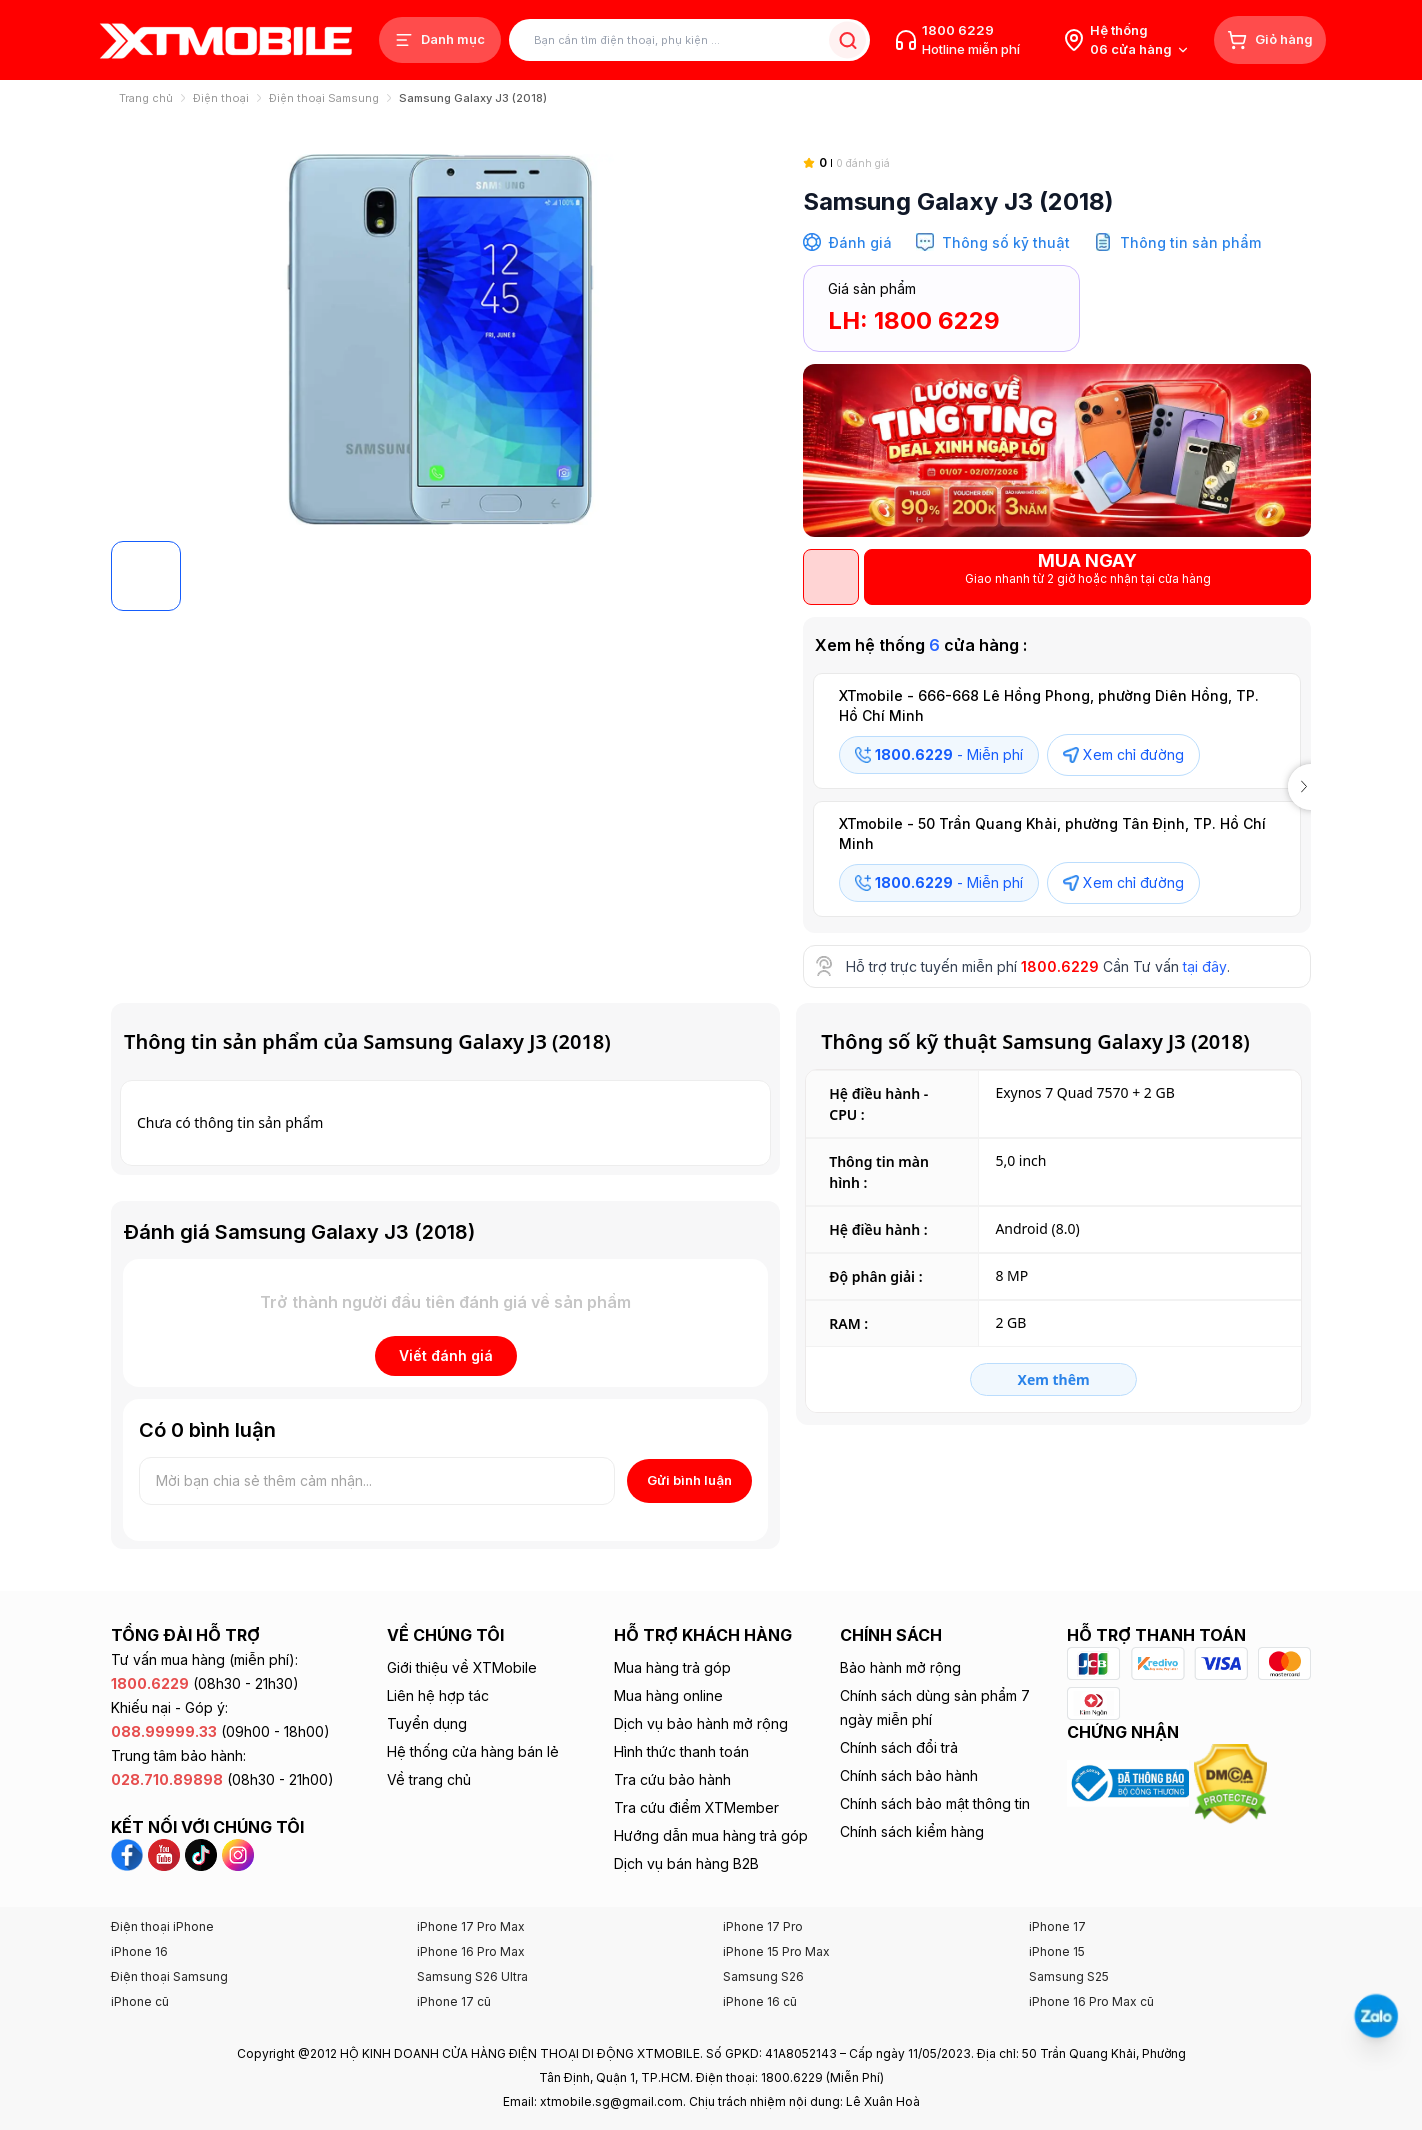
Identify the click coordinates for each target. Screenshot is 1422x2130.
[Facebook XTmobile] (129, 1853)
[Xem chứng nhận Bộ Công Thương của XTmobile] (1130, 1782)
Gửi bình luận (689, 1480)
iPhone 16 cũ (760, 2001)
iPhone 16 (139, 1951)
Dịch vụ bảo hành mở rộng (701, 1723)
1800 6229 (958, 30)
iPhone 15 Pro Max (776, 1951)
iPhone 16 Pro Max (471, 1951)
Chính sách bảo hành (909, 1775)
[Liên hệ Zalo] (1376, 2016)
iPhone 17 (1057, 1926)
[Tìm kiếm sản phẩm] (689, 40)
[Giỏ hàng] (1270, 40)
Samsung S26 (763, 1976)
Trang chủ (146, 98)
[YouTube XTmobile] (166, 1853)
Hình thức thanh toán (681, 1751)
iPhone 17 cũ (454, 2001)
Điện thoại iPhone (162, 1926)
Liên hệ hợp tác (438, 1695)
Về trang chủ (429, 1779)
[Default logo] (146, 576)
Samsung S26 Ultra (472, 1976)
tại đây (1205, 966)
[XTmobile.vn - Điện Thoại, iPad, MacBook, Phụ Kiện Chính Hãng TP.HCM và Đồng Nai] (226, 40)
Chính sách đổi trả (899, 1747)
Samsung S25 (1069, 1976)
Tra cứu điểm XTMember (696, 1807)
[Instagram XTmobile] (238, 1853)
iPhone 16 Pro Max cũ (1091, 2001)
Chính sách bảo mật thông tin (935, 1803)
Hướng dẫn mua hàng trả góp (711, 1835)
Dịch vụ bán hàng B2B (686, 1863)
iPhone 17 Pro (763, 1926)
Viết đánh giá (446, 1355)
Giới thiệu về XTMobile (462, 1667)
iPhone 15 (1057, 1951)
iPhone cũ (140, 2001)
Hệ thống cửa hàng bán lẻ (473, 1751)
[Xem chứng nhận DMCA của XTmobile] (1233, 1782)
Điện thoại (221, 98)
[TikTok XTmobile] (203, 1853)
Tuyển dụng (427, 1723)
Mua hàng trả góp (672, 1667)
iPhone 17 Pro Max (471, 1926)
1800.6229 (1060, 966)
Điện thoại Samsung (324, 98)
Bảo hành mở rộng (900, 1667)
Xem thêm (1054, 1379)
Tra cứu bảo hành (672, 1779)
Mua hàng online (668, 1695)
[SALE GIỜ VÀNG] (1057, 450)
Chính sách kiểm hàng (912, 1831)
